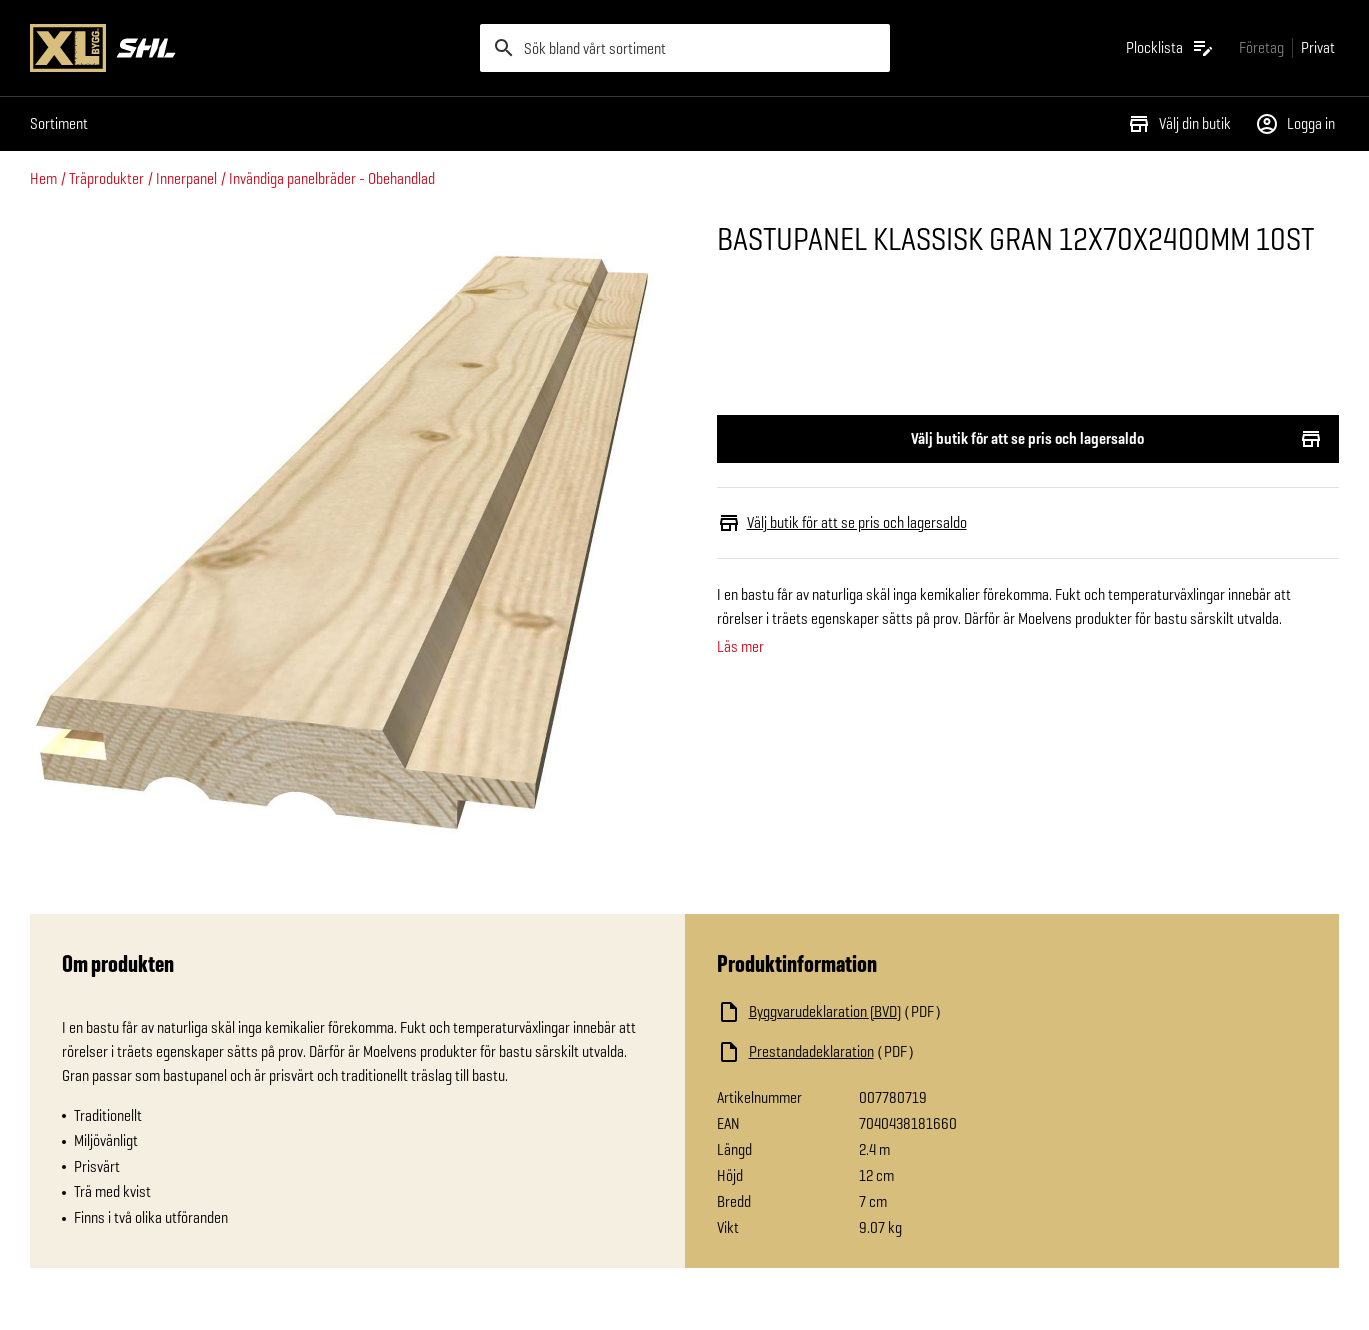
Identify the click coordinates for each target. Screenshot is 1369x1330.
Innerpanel (186, 178)
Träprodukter (106, 178)
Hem (43, 178)
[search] (685, 48)
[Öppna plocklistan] (1170, 48)
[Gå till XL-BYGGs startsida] (247, 48)
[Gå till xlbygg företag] (1261, 47)
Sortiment (59, 123)
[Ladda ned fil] (917, 1012)
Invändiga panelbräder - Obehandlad (332, 178)
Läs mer (740, 647)
